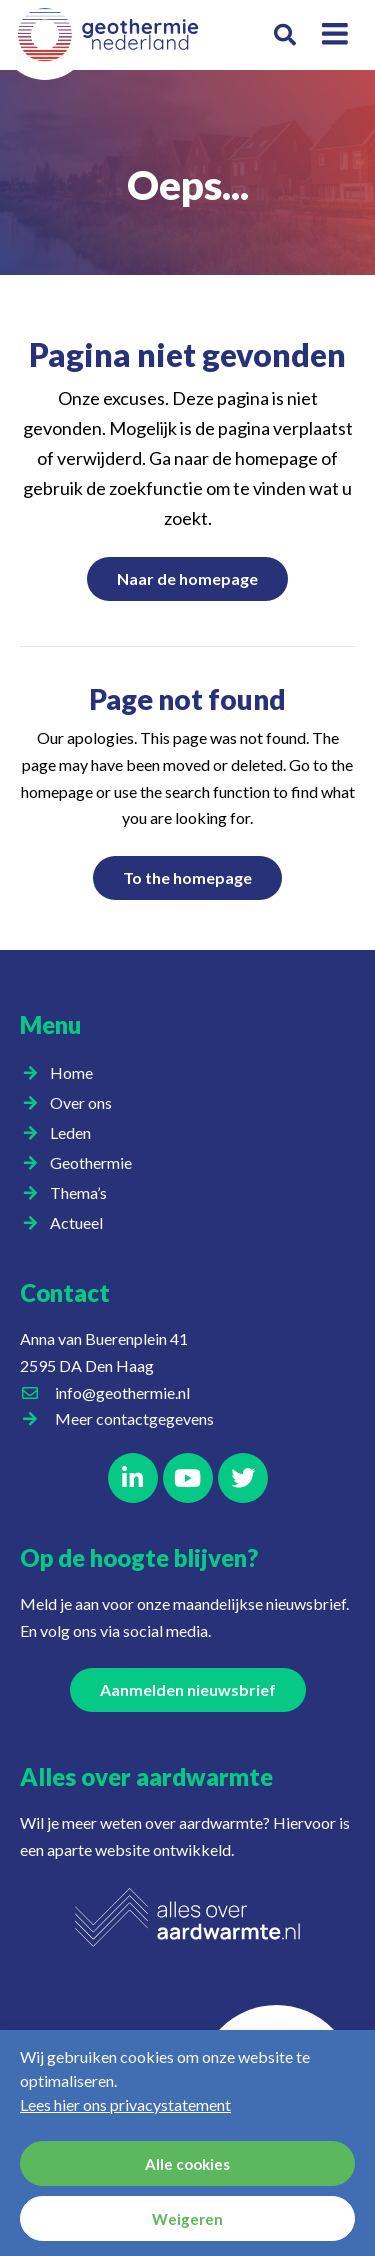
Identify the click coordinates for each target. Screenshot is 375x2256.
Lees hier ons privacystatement (125, 2104)
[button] (285, 35)
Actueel (81, 1223)
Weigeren (187, 2219)
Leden (75, 1133)
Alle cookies (187, 2164)
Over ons (86, 1103)
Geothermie (96, 1163)
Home (71, 1072)
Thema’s (83, 1193)
